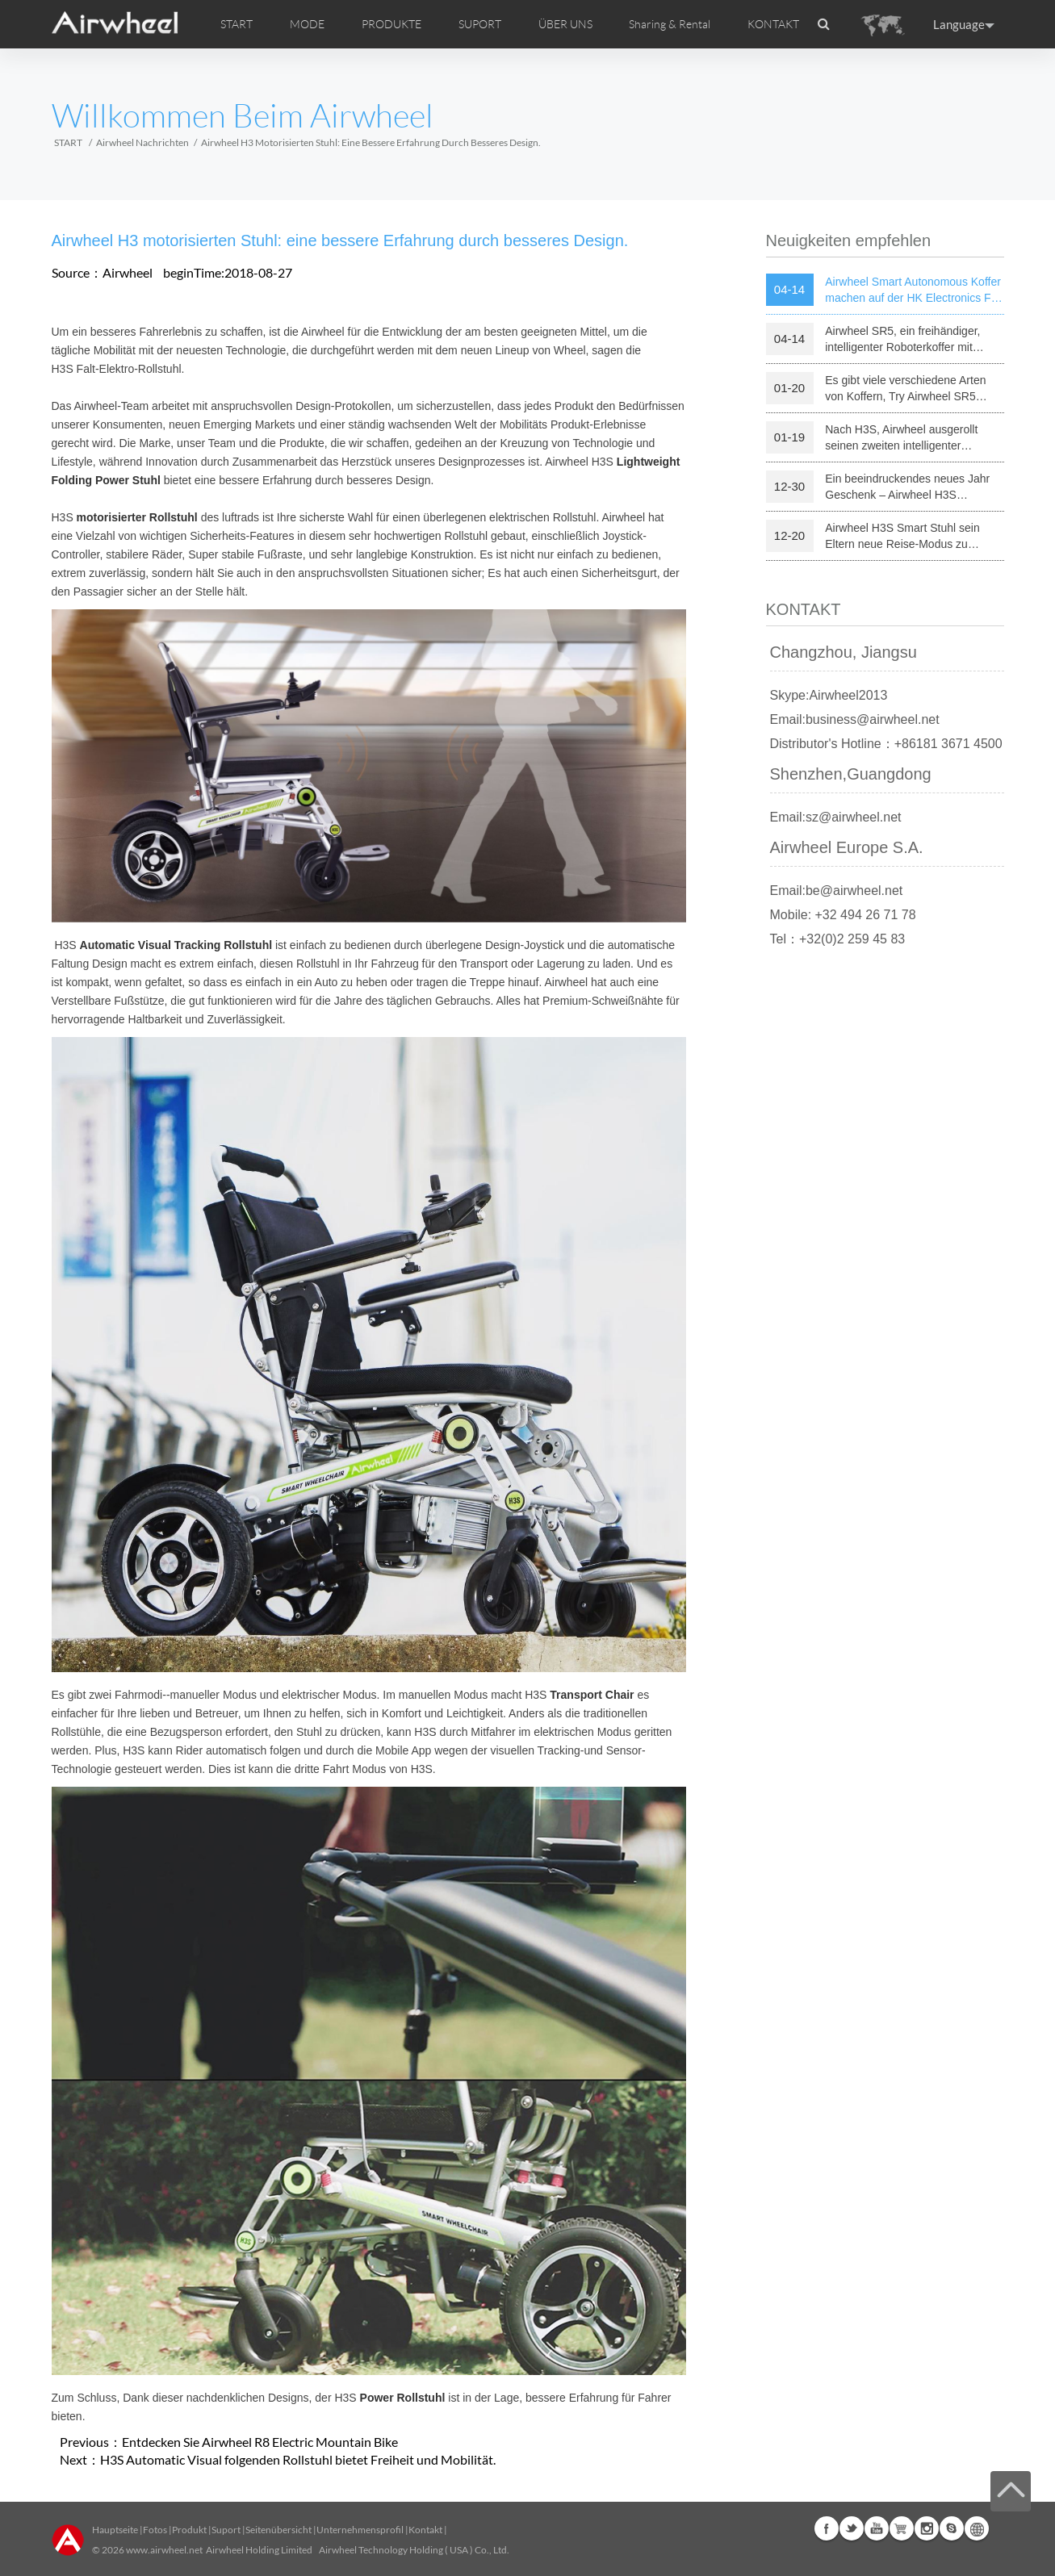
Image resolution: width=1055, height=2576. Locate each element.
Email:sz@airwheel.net (836, 817)
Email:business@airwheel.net (855, 719)
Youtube (877, 2528)
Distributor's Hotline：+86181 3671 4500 (886, 744)
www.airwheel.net (164, 2550)
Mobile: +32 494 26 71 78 (843, 915)
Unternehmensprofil (360, 2530)
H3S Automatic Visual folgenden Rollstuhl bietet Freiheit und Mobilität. (298, 2459)
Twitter (851, 2528)
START (236, 24)
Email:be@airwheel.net (836, 890)
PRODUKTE (391, 24)
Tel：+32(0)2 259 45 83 (838, 939)
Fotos (155, 2530)
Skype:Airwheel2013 (829, 695)
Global (977, 2528)
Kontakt (425, 2530)
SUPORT (479, 24)
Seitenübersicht (278, 2530)
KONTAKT (773, 24)
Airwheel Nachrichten (142, 142)
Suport (226, 2530)
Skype (952, 2528)
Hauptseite (115, 2530)
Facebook (826, 2528)
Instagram (927, 2528)
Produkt (189, 2530)
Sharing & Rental (669, 24)
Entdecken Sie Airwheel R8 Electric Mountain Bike (260, 2441)
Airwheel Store (902, 2528)
